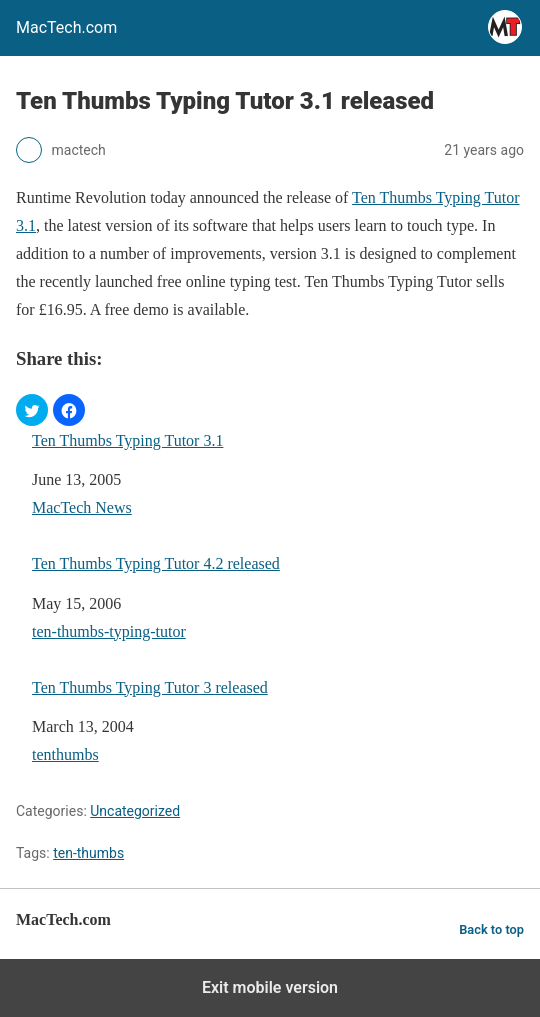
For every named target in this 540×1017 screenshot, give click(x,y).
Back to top (491, 929)
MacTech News (82, 507)
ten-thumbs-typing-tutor (109, 631)
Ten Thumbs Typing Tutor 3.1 (127, 440)
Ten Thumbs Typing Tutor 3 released (150, 687)
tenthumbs (65, 754)
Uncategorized (135, 811)
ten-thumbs (88, 853)
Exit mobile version (270, 987)
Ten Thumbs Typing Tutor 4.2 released (156, 563)
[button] (32, 410)
